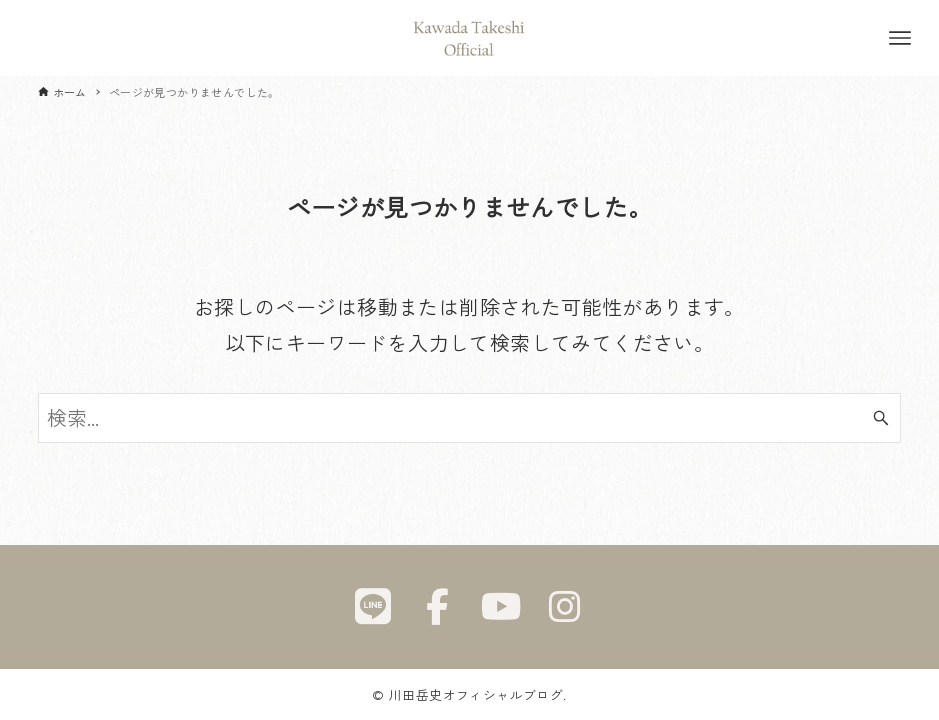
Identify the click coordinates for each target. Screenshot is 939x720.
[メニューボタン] (900, 38)
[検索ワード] (470, 418)
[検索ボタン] (881, 418)
